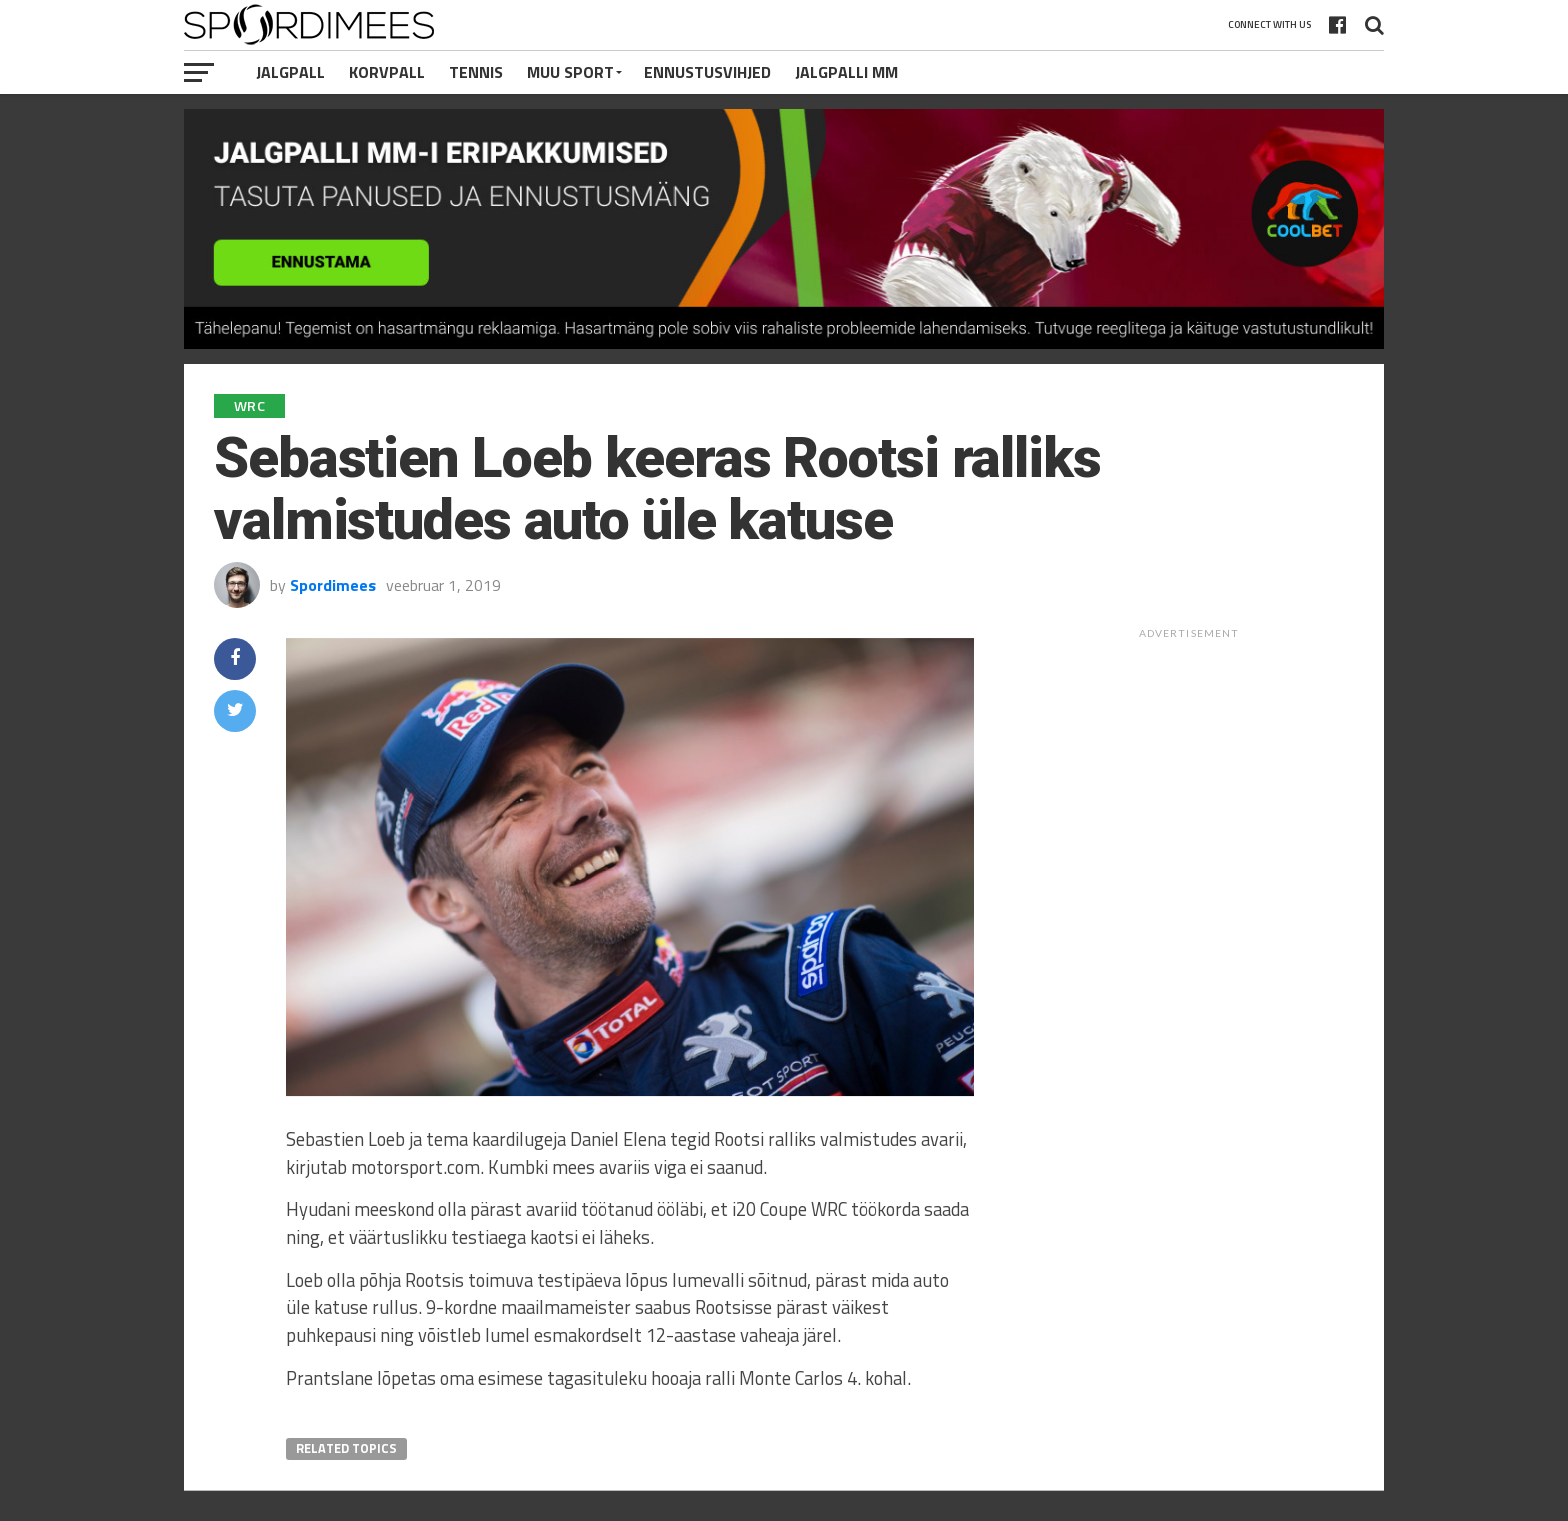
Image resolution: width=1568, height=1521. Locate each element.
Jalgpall (290, 72)
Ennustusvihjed (707, 72)
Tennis (476, 72)
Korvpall (387, 72)
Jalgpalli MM (846, 72)
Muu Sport (570, 72)
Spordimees (333, 585)
